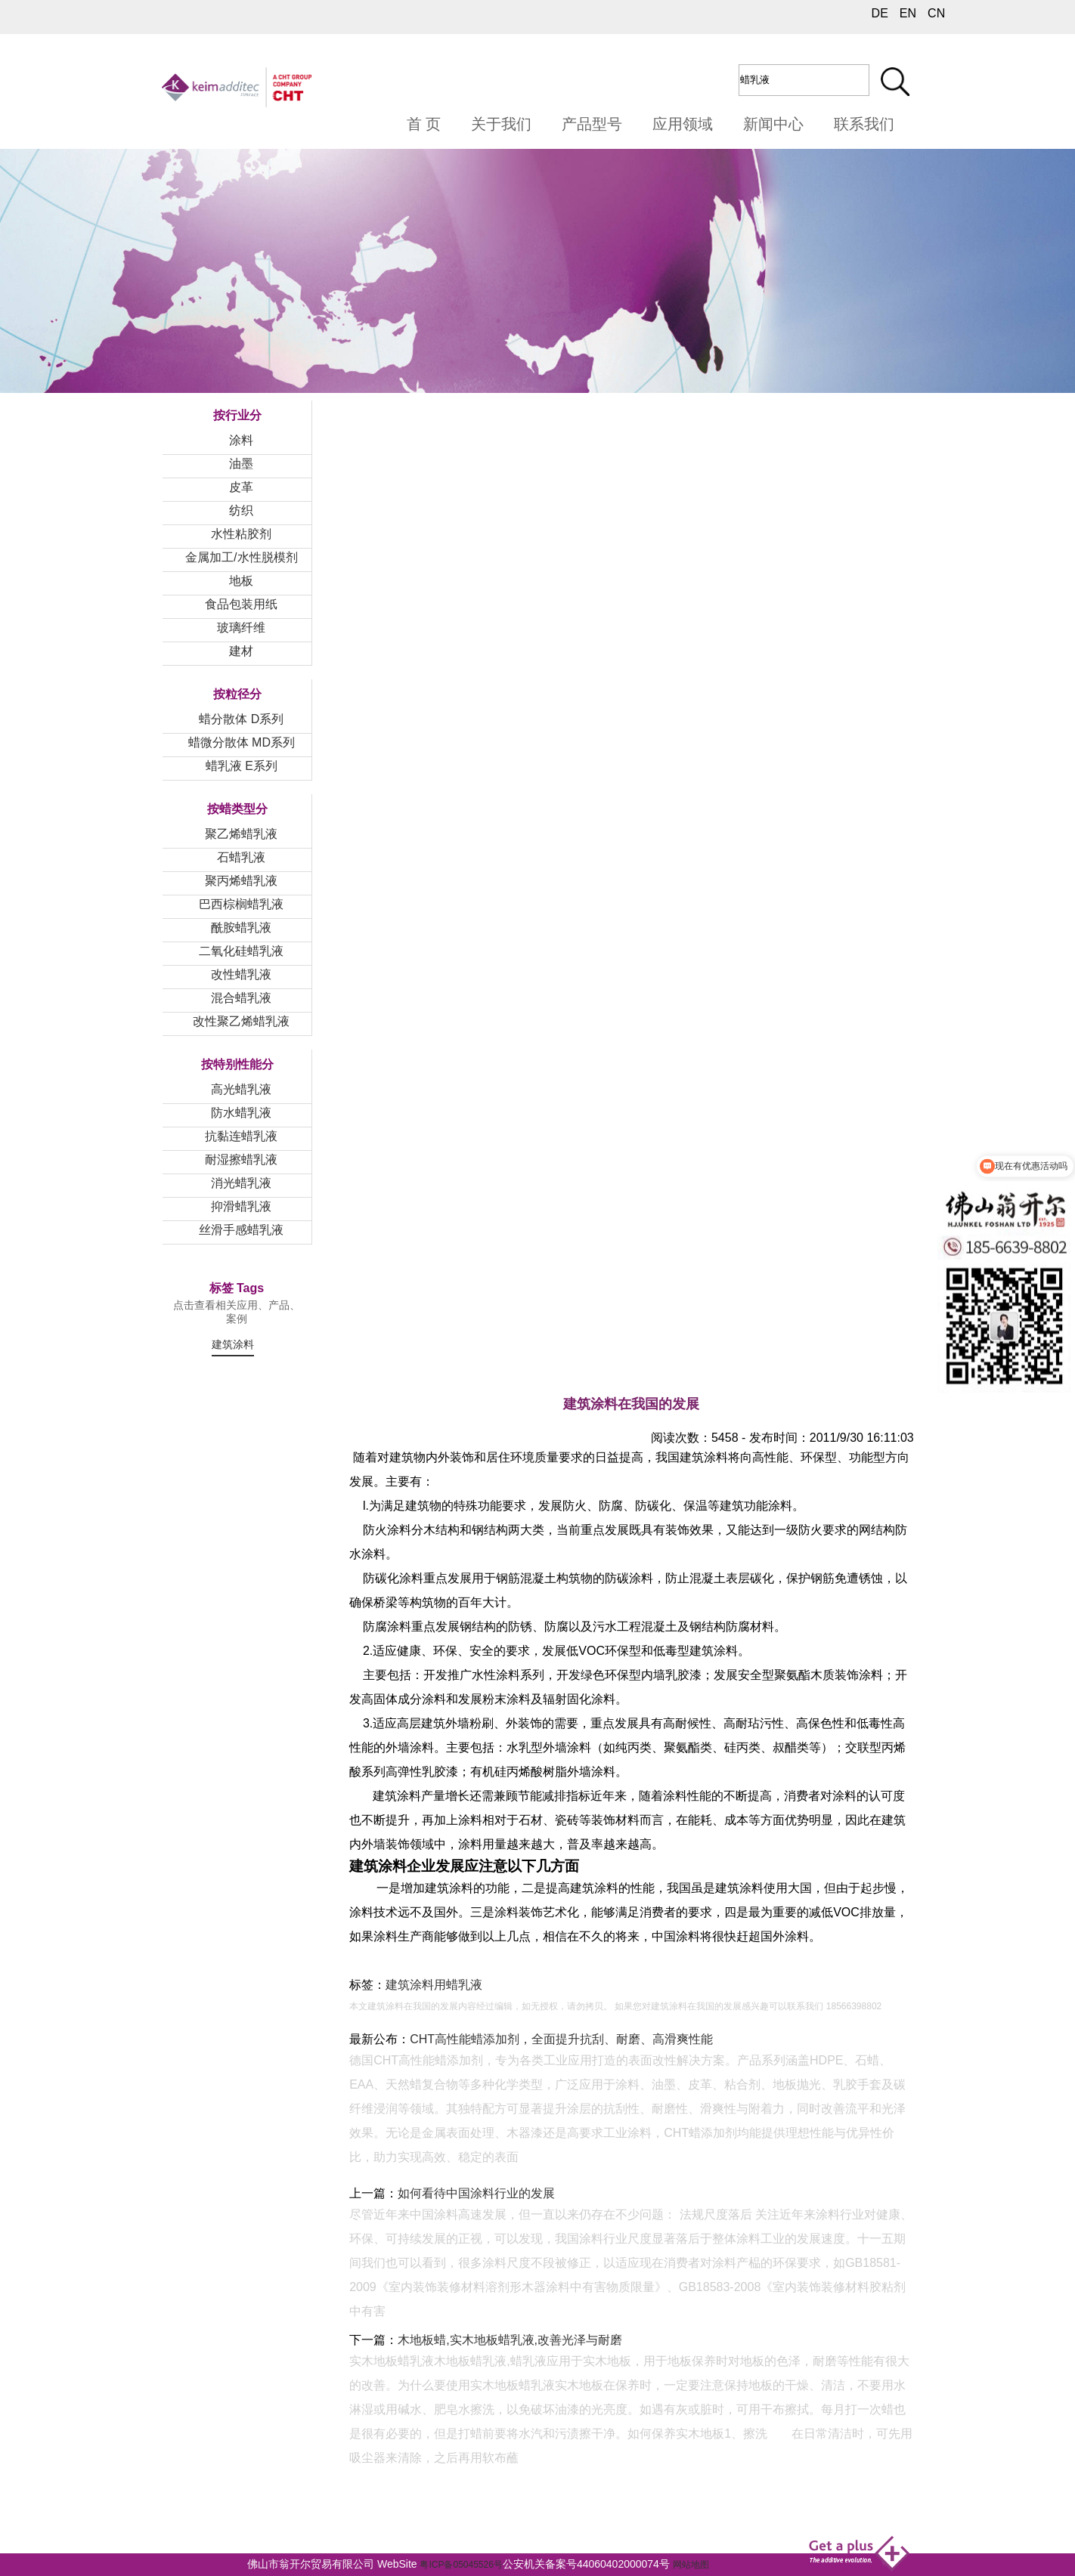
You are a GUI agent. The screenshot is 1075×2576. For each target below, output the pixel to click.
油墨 (241, 463)
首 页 (424, 124)
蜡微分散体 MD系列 (241, 742)
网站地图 (691, 2564)
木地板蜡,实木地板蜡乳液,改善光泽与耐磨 (510, 2339)
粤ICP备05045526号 (461, 2564)
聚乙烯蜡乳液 (241, 833)
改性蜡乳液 (241, 974)
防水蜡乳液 (241, 1112)
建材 (241, 651)
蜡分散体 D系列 (241, 719)
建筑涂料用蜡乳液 (434, 1984)
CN (936, 13)
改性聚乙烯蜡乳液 (241, 1021)
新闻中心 (773, 124)
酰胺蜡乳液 (241, 927)
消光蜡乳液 (241, 1183)
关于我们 (501, 124)
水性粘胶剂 (241, 533)
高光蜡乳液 (241, 1089)
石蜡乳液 (241, 857)
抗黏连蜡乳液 (241, 1136)
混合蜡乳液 (241, 997)
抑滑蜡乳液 (241, 1206)
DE (880, 13)
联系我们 (864, 124)
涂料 (241, 440)
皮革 (241, 487)
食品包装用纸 (241, 604)
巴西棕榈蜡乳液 (241, 904)
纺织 (241, 510)
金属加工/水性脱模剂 (241, 557)
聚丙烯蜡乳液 (241, 880)
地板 (241, 580)
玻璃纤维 (241, 627)
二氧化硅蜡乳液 (241, 951)
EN (908, 13)
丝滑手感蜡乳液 (241, 1229)
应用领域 (682, 124)
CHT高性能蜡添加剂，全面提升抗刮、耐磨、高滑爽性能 (561, 2039)
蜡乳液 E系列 (241, 765)
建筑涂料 (233, 1344)
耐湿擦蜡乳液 (241, 1159)
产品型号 (592, 124)
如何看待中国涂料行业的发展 (476, 2193)
